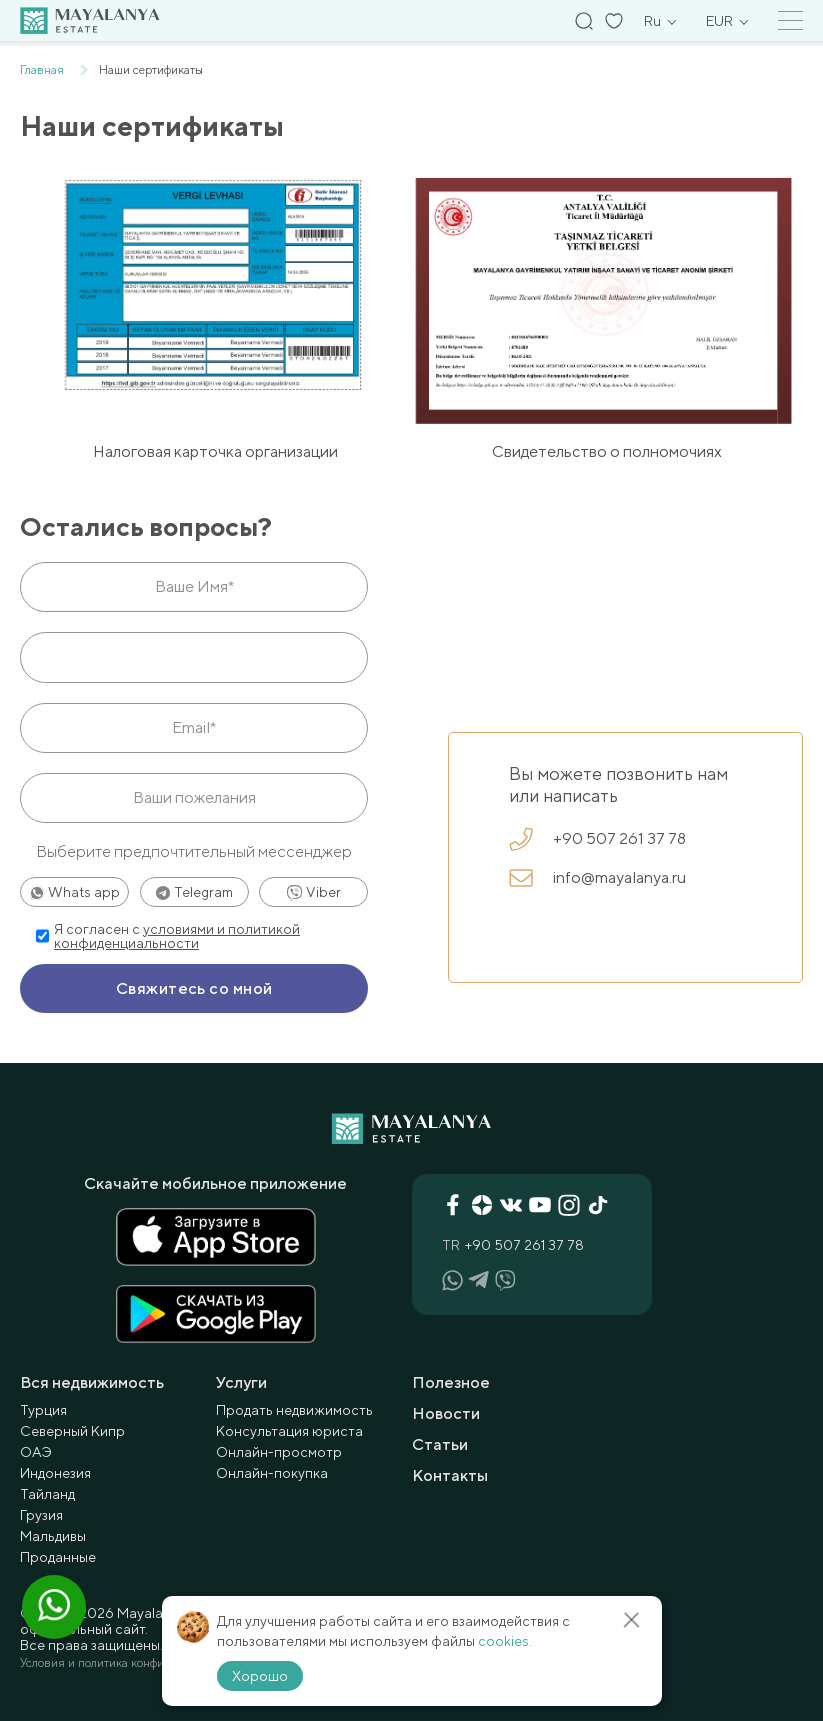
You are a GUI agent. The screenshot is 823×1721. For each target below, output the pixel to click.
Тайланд (47, 1494)
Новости (446, 1413)
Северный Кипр (72, 1431)
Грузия (41, 1515)
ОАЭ (36, 1452)
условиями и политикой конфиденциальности (177, 936)
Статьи (440, 1444)
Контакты (450, 1475)
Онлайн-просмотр (279, 1452)
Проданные (58, 1557)
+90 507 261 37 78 (597, 839)
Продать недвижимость (294, 1410)
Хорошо (260, 1676)
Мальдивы (53, 1536)
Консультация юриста (289, 1431)
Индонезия (55, 1473)
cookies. (505, 1641)
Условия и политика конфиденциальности (133, 1663)
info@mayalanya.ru (597, 878)
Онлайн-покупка (272, 1473)
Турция (43, 1410)
